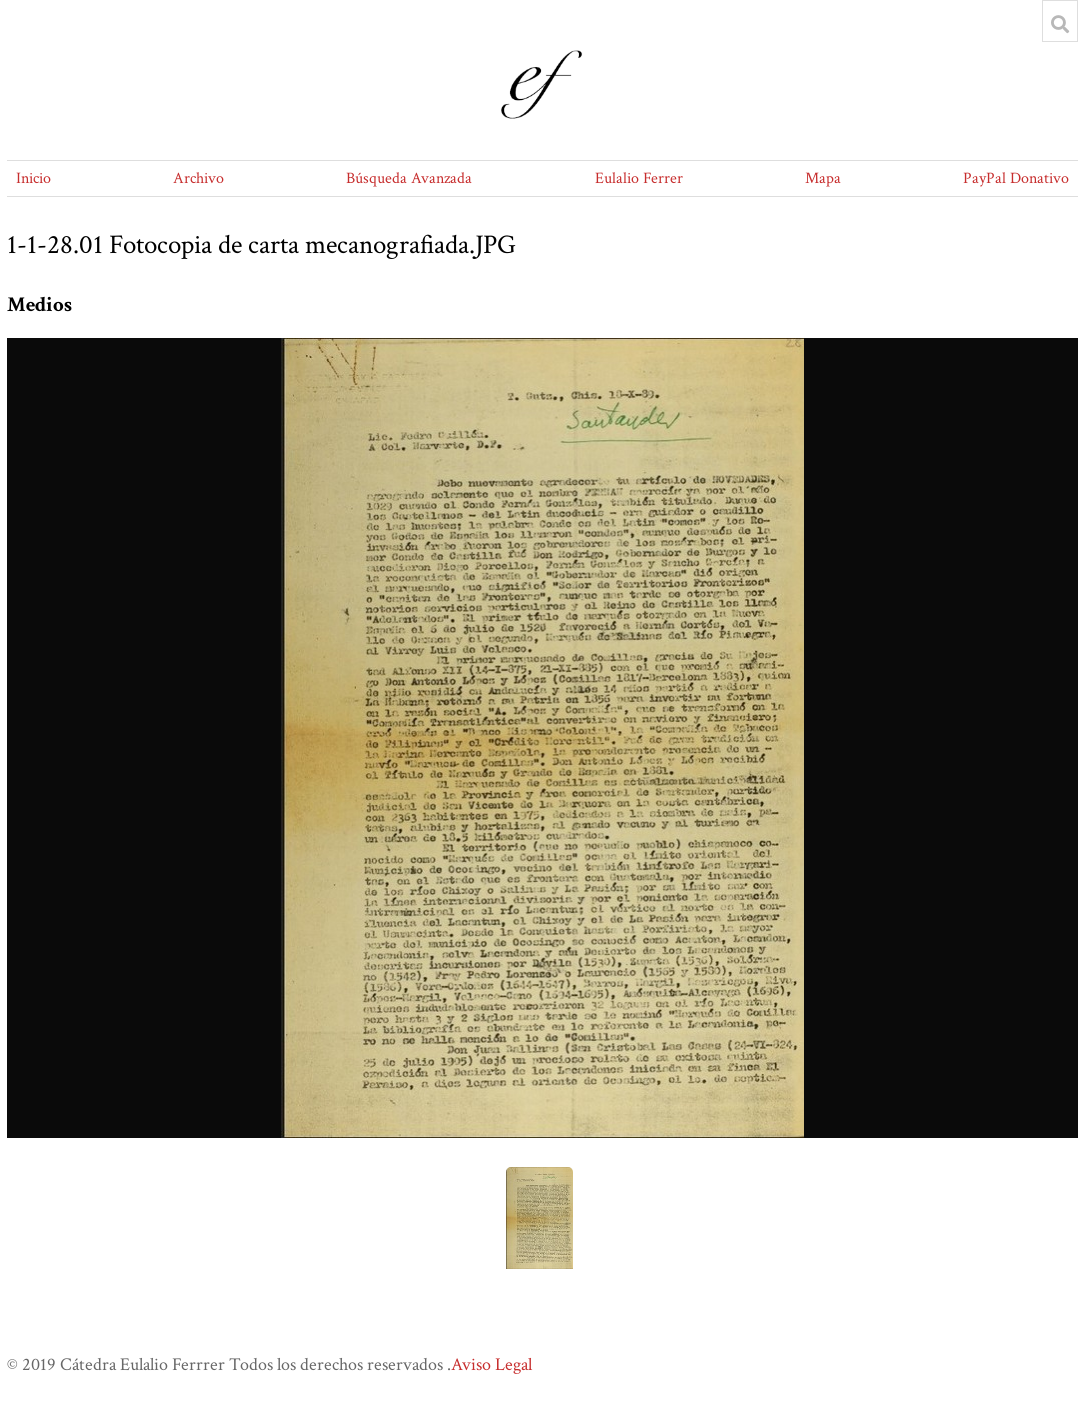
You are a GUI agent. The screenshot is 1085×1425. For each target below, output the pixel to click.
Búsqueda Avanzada (409, 178)
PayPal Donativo (1016, 178)
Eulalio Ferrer (639, 178)
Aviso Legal (491, 1364)
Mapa (823, 178)
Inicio (33, 178)
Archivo (198, 178)
